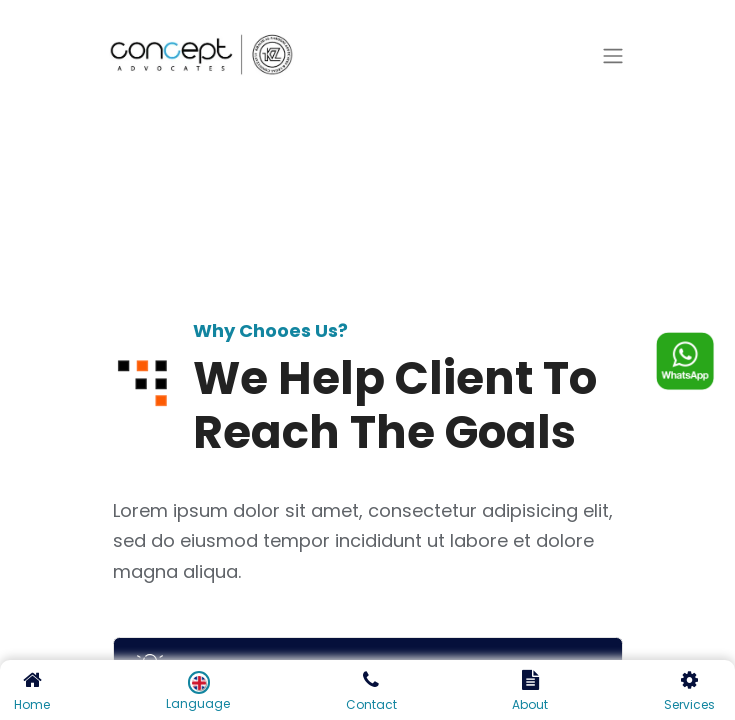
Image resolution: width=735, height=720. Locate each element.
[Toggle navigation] (613, 56)
